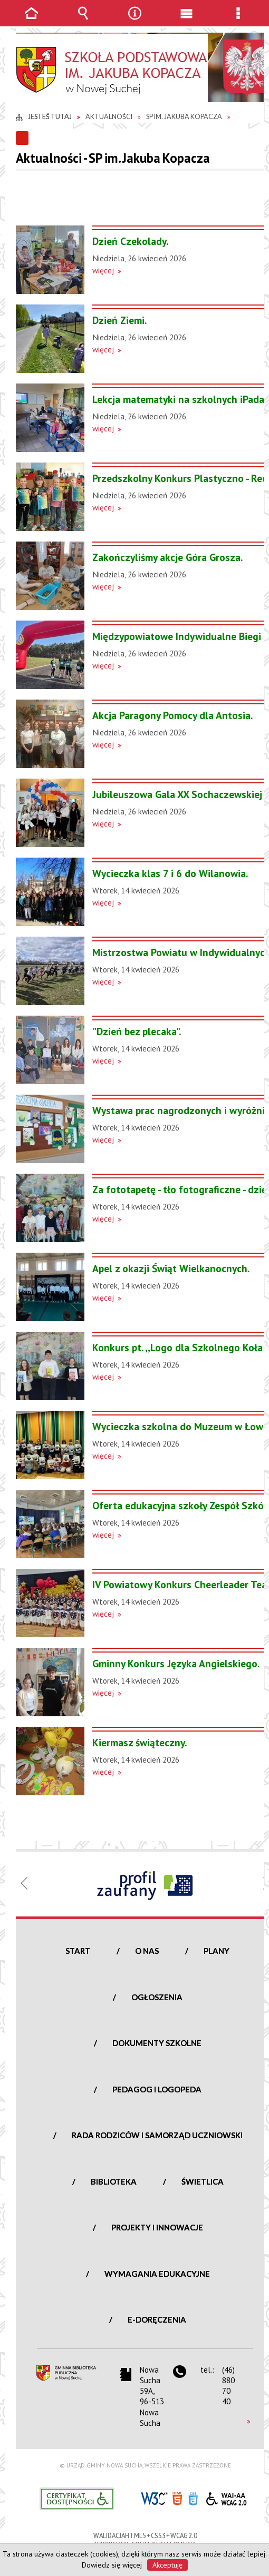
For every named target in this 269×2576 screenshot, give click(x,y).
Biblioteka (114, 2181)
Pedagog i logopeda (156, 2089)
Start (77, 1950)
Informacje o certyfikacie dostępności (77, 2498)
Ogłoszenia (156, 1997)
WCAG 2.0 (226, 2497)
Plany (216, 1950)
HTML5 (177, 2497)
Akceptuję (167, 2565)
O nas (147, 1950)
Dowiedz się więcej (112, 2565)
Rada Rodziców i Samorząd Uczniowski (157, 2135)
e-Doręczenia (157, 2319)
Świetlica (202, 2181)
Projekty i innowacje (157, 2227)
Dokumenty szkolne (156, 2043)
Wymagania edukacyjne (157, 2273)
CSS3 (193, 2497)
